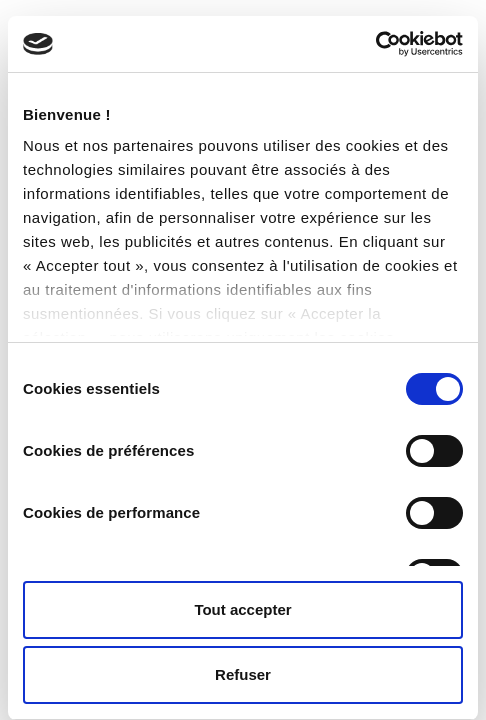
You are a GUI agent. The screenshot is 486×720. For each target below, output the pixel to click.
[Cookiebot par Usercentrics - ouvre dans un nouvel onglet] (375, 44)
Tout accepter (242, 609)
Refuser (243, 674)
